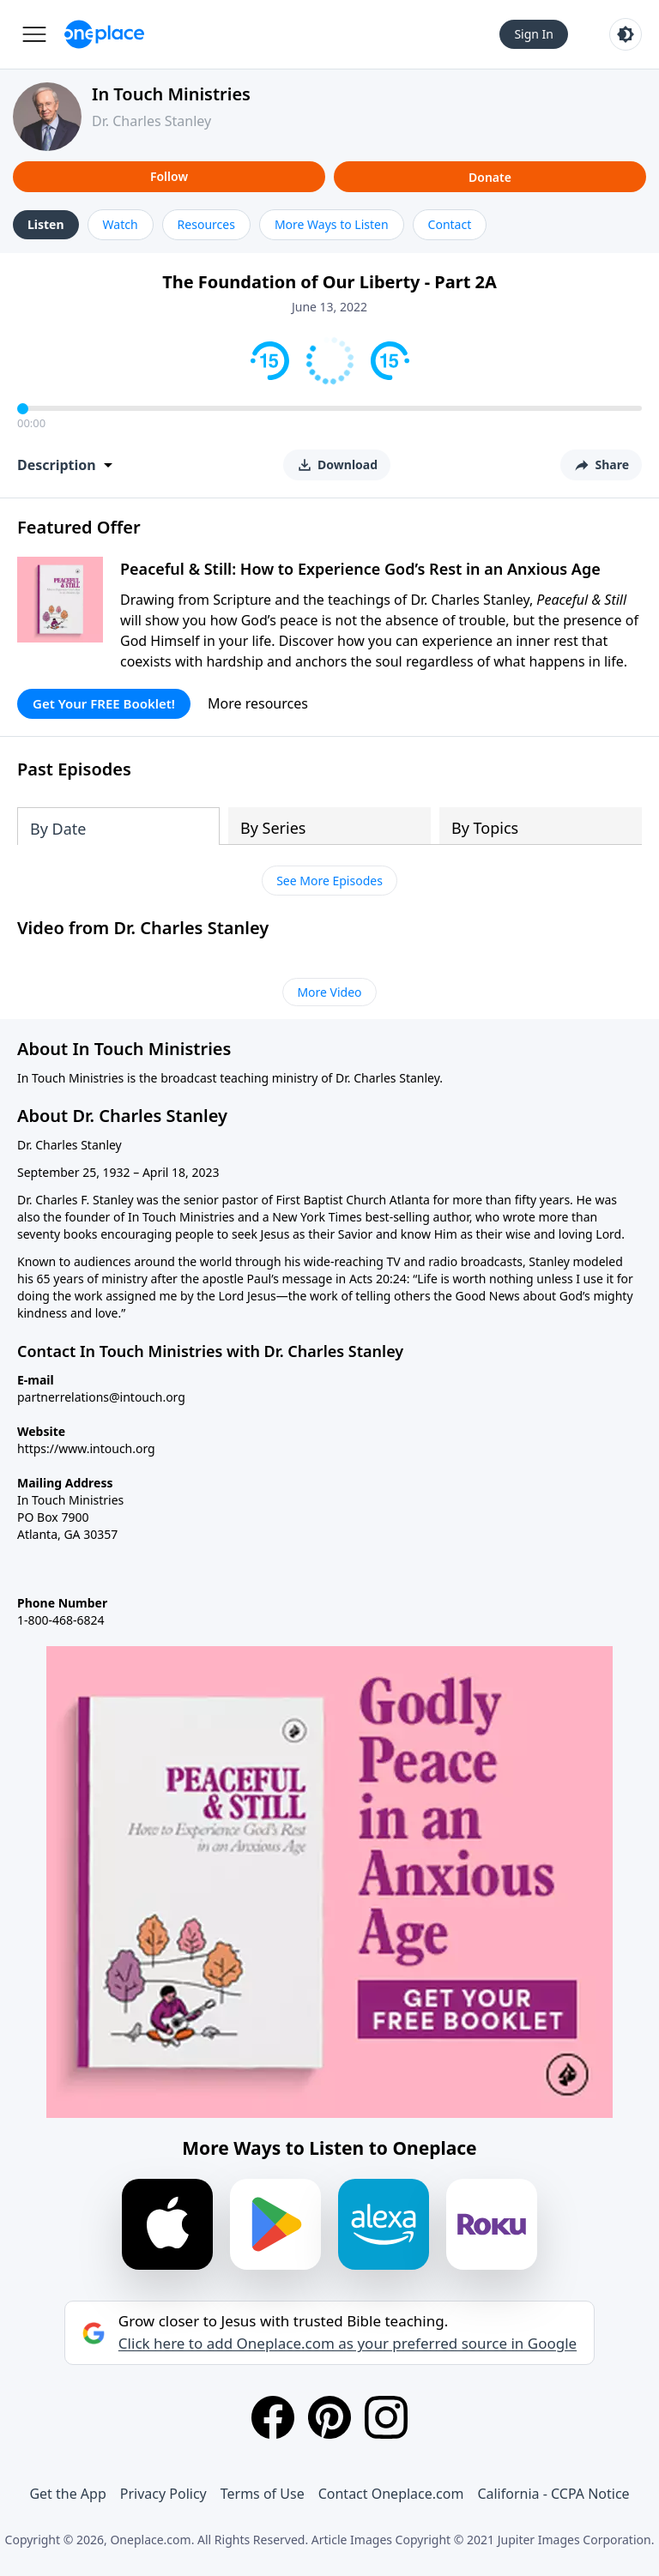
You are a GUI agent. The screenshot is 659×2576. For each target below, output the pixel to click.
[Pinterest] (329, 2417)
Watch (120, 224)
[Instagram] (386, 2417)
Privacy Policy (163, 2493)
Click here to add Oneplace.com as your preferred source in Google (347, 2343)
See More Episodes (329, 880)
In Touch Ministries (171, 94)
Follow (169, 176)
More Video (329, 992)
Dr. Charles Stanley (151, 121)
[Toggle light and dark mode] (625, 34)
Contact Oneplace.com (391, 2493)
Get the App (67, 2493)
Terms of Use (263, 2493)
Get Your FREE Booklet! (104, 703)
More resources (258, 703)
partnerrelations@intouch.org (101, 1397)
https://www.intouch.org (86, 1448)
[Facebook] (272, 2417)
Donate (490, 177)
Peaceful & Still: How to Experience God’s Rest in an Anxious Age (360, 568)
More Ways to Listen (332, 224)
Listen (45, 224)
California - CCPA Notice (553, 2493)
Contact (450, 224)
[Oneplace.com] (104, 34)
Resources (206, 224)
